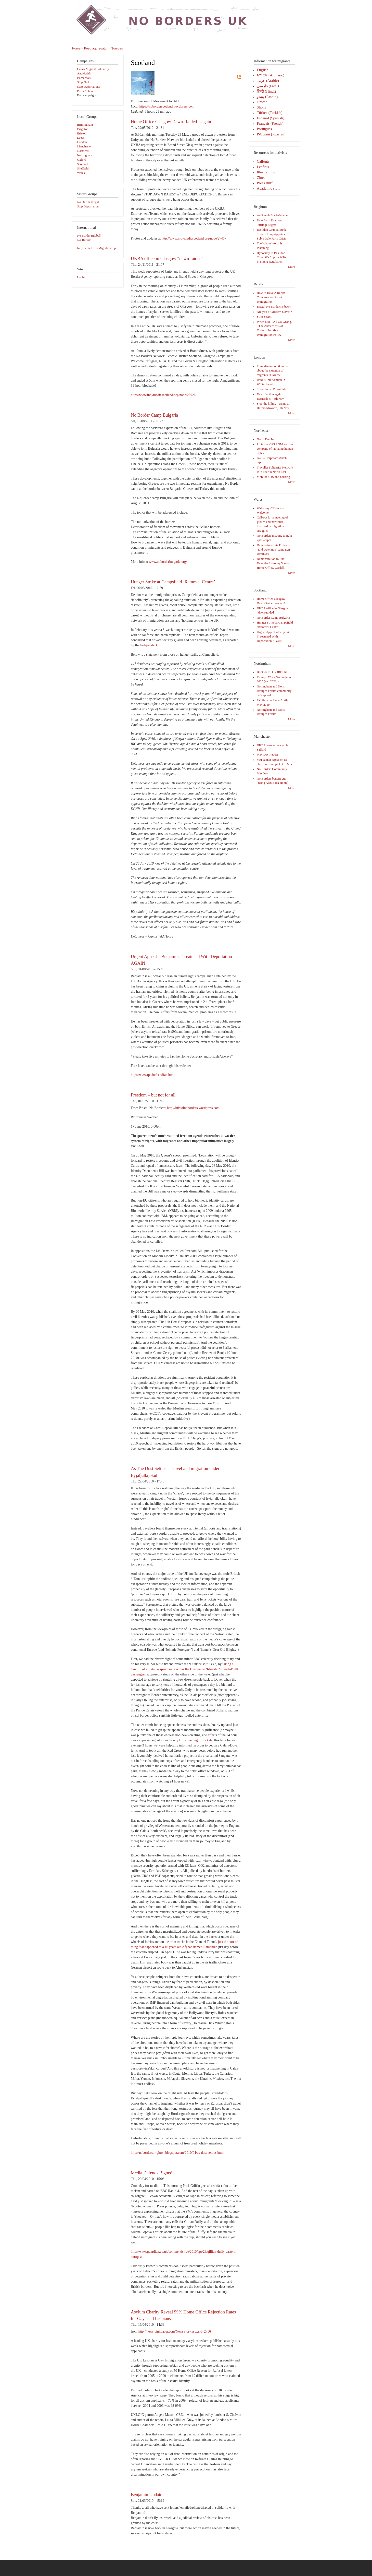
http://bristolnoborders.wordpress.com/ (193, 1108)
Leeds (81, 137)
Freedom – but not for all (153, 1095)
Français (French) (270, 123)
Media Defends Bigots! (152, 2172)
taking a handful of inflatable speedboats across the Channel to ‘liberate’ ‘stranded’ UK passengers (185, 1669)
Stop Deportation (88, 206)
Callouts (263, 161)
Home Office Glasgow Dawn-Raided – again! (172, 121)
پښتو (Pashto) (267, 97)
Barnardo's (84, 78)
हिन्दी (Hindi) (266, 91)
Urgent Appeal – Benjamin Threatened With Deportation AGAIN (273, 636)
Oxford (81, 159)
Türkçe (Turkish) (269, 112)
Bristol (81, 133)
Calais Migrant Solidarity (93, 69)
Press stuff (264, 183)
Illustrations (266, 172)
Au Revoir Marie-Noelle (272, 215)
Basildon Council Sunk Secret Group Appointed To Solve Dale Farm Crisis (274, 234)
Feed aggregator (96, 48)
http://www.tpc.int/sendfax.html (153, 1075)
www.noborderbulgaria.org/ (168, 562)
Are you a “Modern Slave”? (274, 311)
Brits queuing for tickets (196, 1740)
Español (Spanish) (270, 118)
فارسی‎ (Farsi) (268, 86)
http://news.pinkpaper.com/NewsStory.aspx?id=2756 (174, 2331)
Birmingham (85, 124)
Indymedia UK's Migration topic (97, 248)
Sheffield (83, 168)
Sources (117, 48)
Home (76, 48)
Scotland (82, 164)
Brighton (82, 129)
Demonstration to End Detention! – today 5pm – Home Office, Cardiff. (273, 563)
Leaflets (263, 167)
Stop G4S (83, 82)
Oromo (262, 102)
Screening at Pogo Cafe (271, 389)
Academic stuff (268, 188)
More (291, 266)
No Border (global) (89, 235)
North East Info (266, 439)
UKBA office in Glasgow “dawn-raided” (167, 258)
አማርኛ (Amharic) (270, 75)
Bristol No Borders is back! (274, 306)
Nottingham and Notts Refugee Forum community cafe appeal (274, 691)
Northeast (83, 151)
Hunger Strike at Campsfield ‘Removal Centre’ (173, 581)
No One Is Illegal (88, 202)
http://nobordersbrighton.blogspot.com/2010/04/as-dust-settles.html (177, 2153)
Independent (148, 645)
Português (264, 129)
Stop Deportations (88, 86)
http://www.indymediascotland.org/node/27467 (194, 238)
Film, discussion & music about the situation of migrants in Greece (273, 370)
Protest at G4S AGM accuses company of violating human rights (275, 449)
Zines (261, 177)
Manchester (84, 146)
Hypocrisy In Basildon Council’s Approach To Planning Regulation (271, 257)
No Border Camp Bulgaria (154, 415)
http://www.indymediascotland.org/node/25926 (163, 395)
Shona (261, 107)
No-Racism (84, 240)
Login (81, 277)
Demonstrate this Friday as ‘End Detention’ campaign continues (273, 549)
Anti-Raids (84, 73)
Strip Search (264, 316)
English (262, 70)
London (82, 142)
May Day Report (267, 754)
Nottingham (84, 155)
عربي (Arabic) (268, 80)
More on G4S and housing (273, 477)
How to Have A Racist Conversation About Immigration (271, 297)
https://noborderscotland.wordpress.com (166, 106)
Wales (81, 173)
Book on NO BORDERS (272, 672)
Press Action (85, 91)
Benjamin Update (146, 2494)
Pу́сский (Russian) (271, 134)
